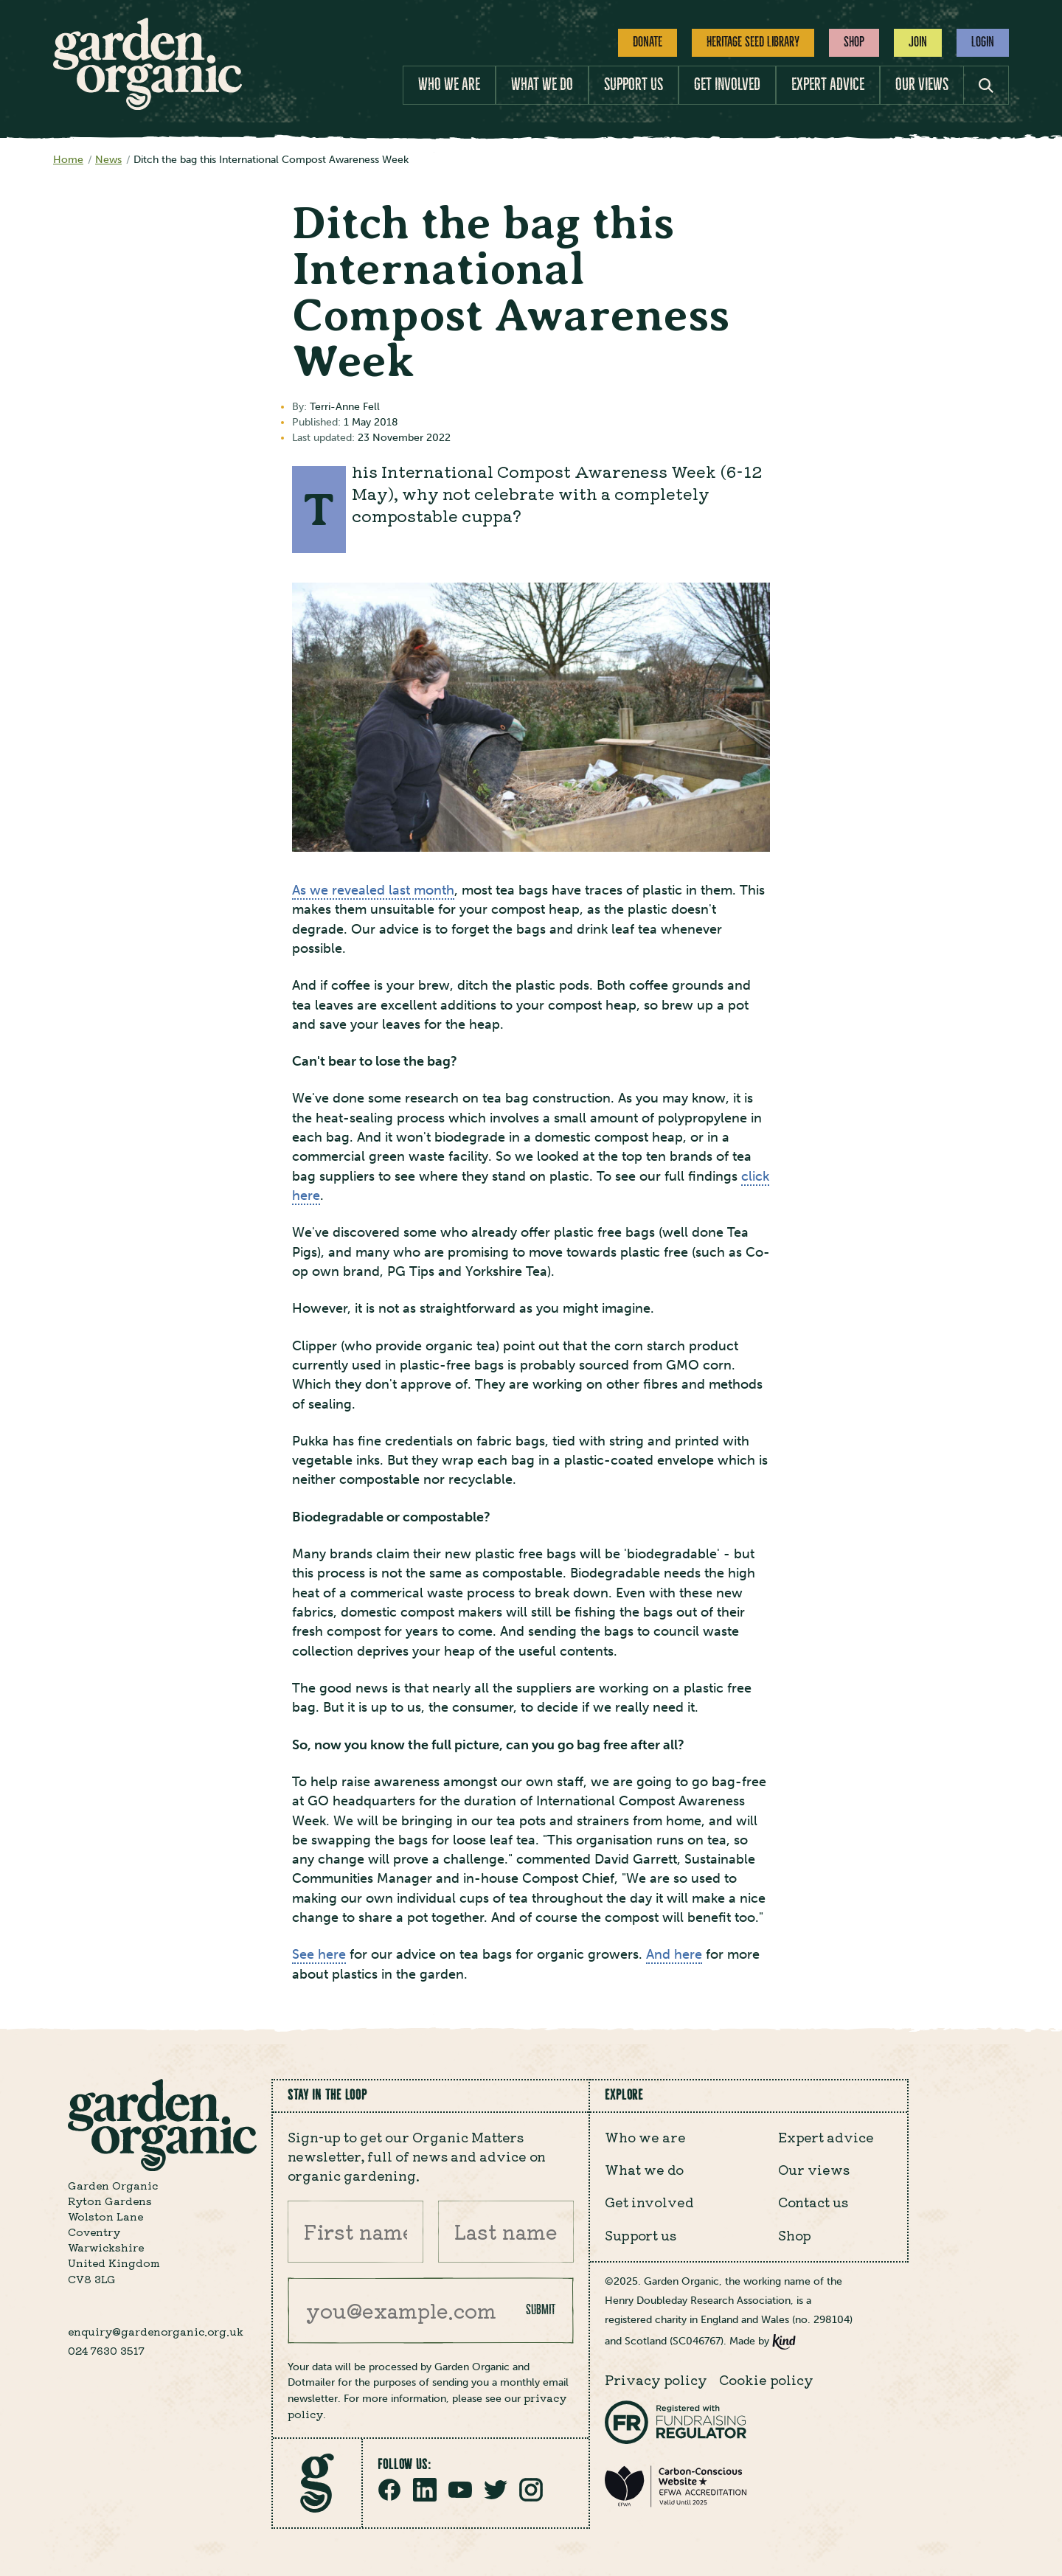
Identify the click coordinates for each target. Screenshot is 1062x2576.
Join (918, 42)
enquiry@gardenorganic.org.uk (155, 2331)
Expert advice (827, 84)
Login (982, 42)
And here (674, 1954)
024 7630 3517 (106, 2350)
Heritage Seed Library (753, 42)
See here (319, 1954)
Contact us (813, 2202)
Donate (647, 42)
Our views (921, 84)
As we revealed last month (373, 890)
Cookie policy (766, 2379)
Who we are (449, 84)
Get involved (727, 84)
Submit (540, 2310)
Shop (854, 42)
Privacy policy (656, 2379)
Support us (633, 84)
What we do (542, 84)
